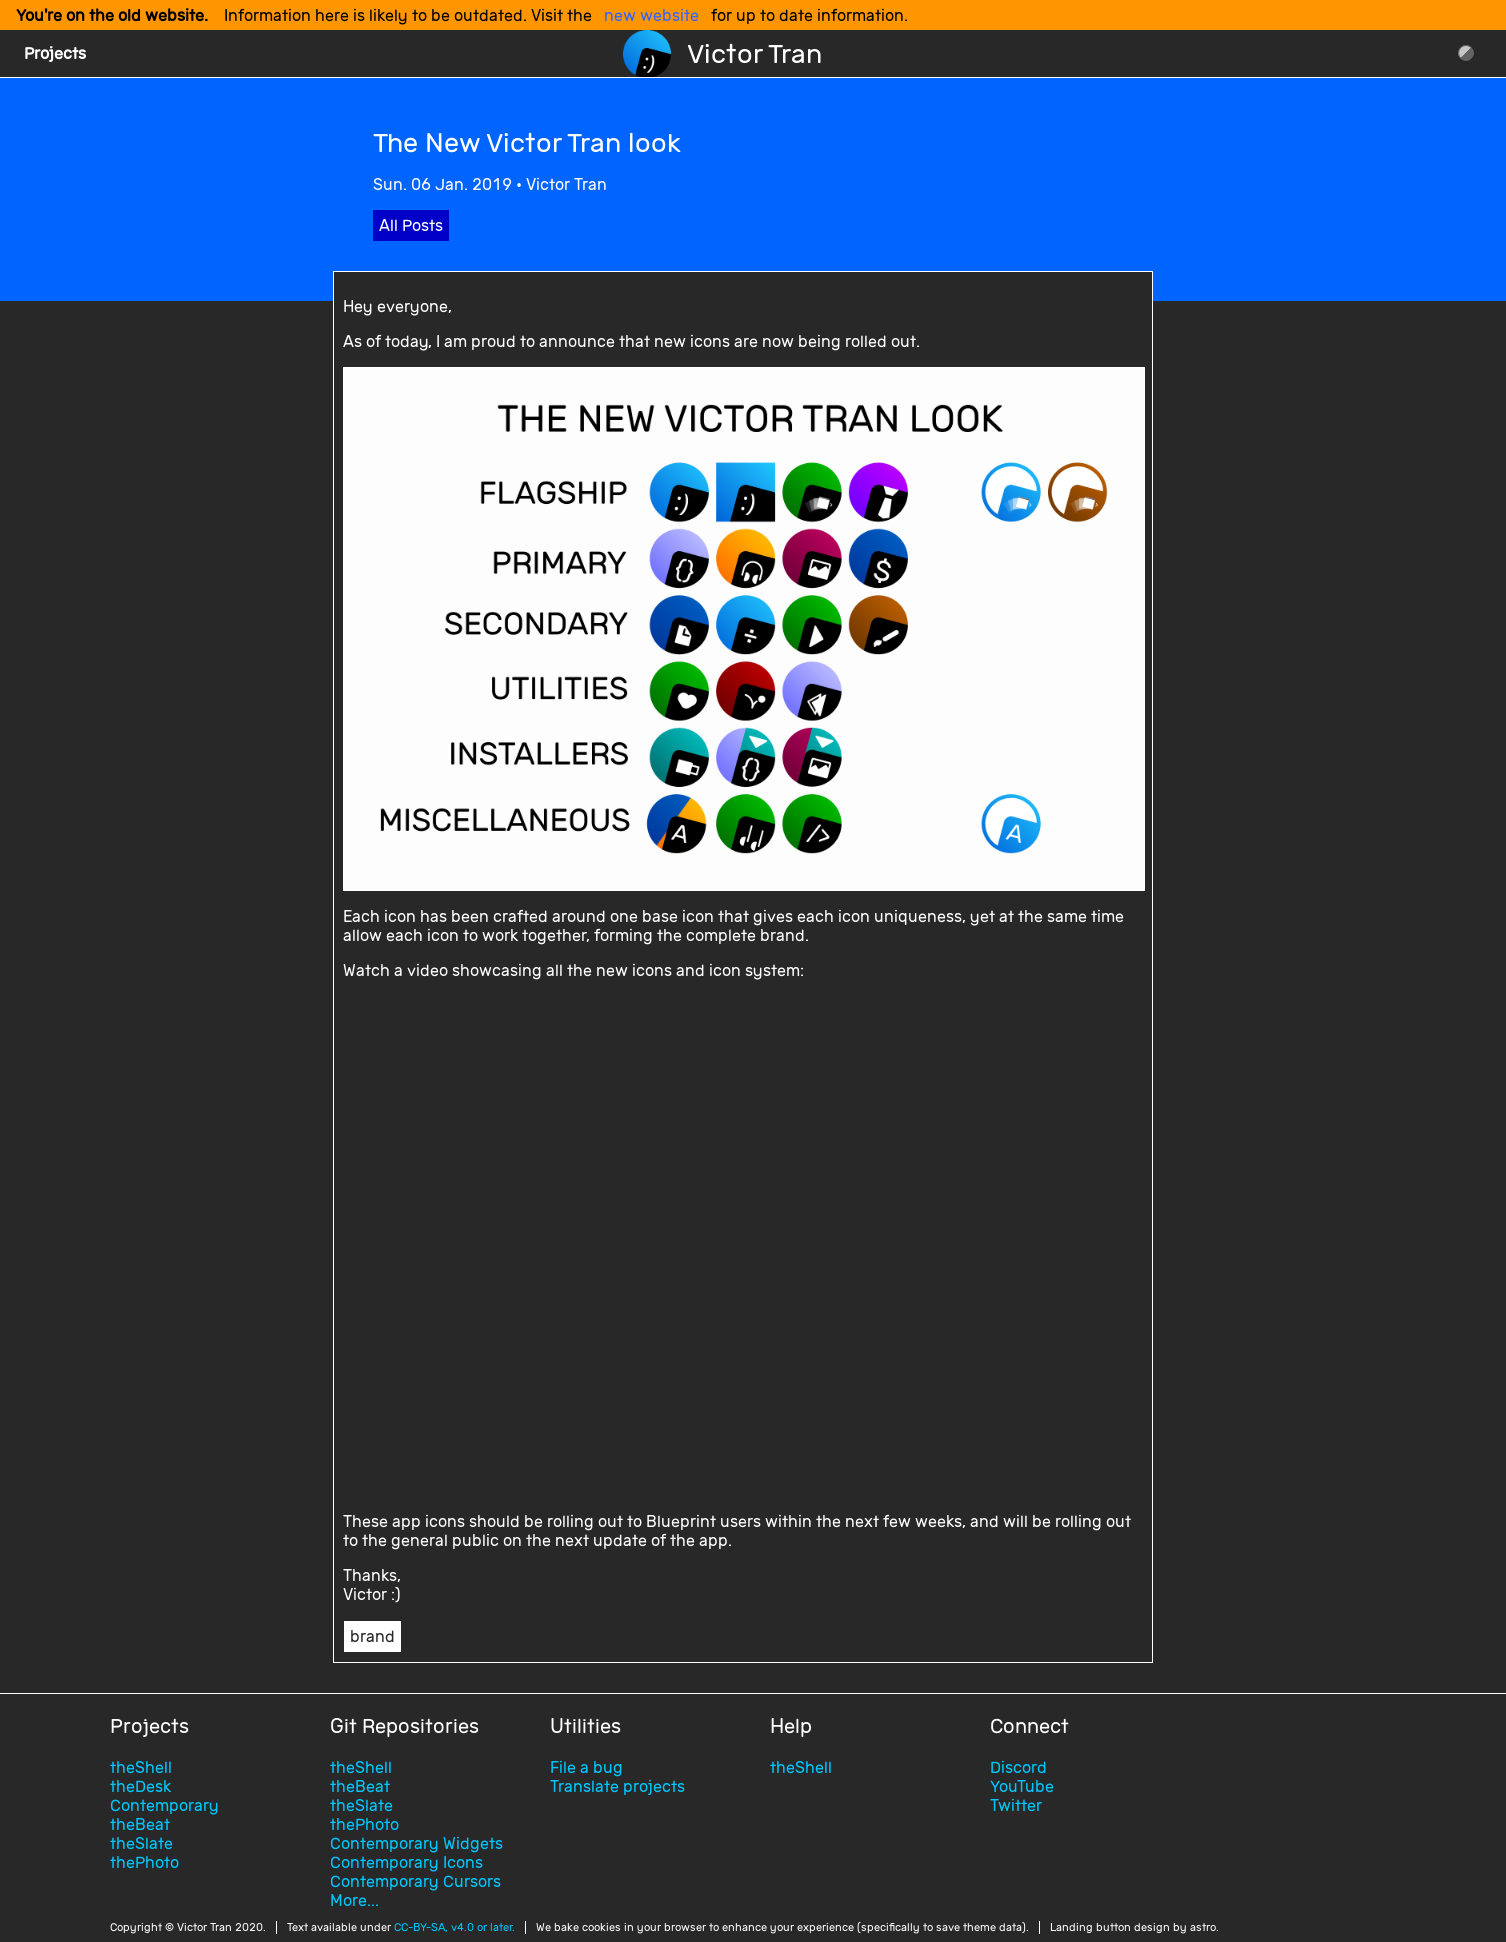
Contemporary (164, 1805)
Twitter (1016, 1805)
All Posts (411, 225)
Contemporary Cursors (415, 1881)
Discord (1018, 1767)
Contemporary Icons (406, 1862)
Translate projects (617, 1786)
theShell (141, 1767)
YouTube (1022, 1786)
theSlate (141, 1843)
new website (651, 15)
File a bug (586, 1767)
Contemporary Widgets (416, 1843)
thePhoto (144, 1862)
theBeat (140, 1824)
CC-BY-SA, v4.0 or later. (454, 1927)
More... (354, 1900)
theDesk (140, 1786)
